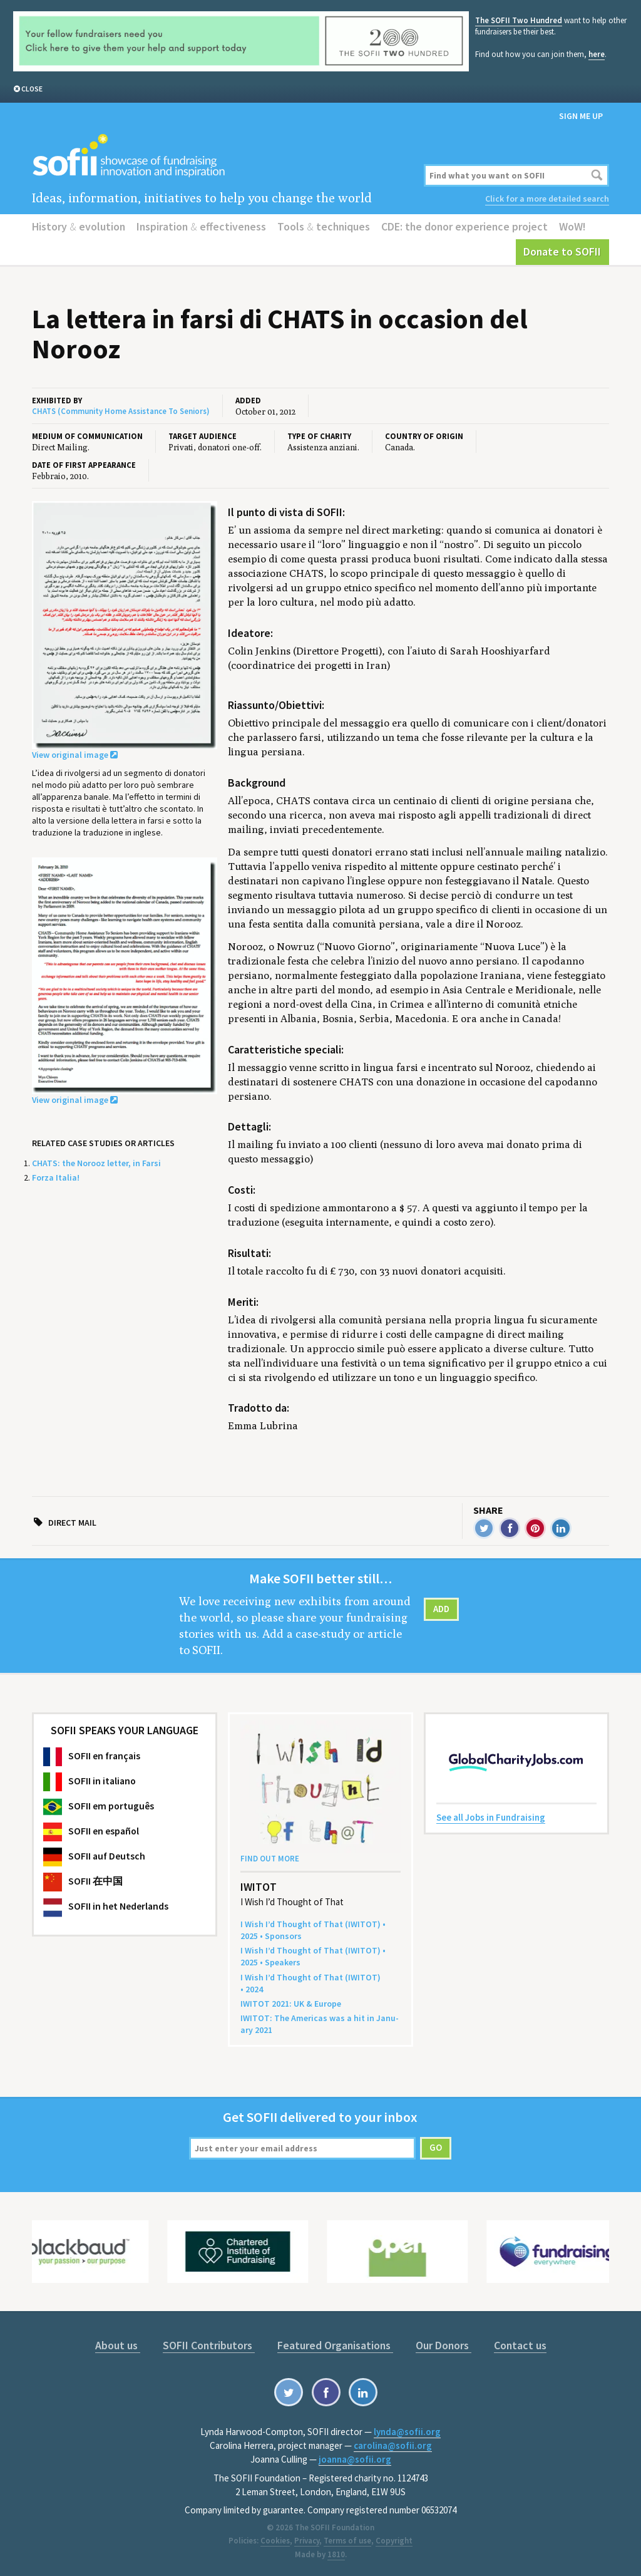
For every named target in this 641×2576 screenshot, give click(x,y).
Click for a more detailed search (547, 198)
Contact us (520, 2345)
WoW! (572, 226)
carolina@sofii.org (393, 2445)
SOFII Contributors (209, 2345)
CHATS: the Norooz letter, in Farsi (96, 1163)
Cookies (275, 2540)
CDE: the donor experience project (464, 226)
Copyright (394, 2540)
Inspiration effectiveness (201, 226)
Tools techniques (323, 226)
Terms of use (347, 2540)
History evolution (78, 226)
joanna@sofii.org (355, 2459)
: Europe (290, 2003)
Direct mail (72, 1522)
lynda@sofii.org (407, 2432)
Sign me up (581, 116)
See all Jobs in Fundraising (490, 1817)
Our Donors (443, 2345)
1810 (336, 2554)
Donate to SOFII (562, 251)
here (596, 54)
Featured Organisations (335, 2345)
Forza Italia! (55, 1177)
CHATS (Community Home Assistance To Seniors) (121, 411)
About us (117, 2345)
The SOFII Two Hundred (518, 20)
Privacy (306, 2540)
